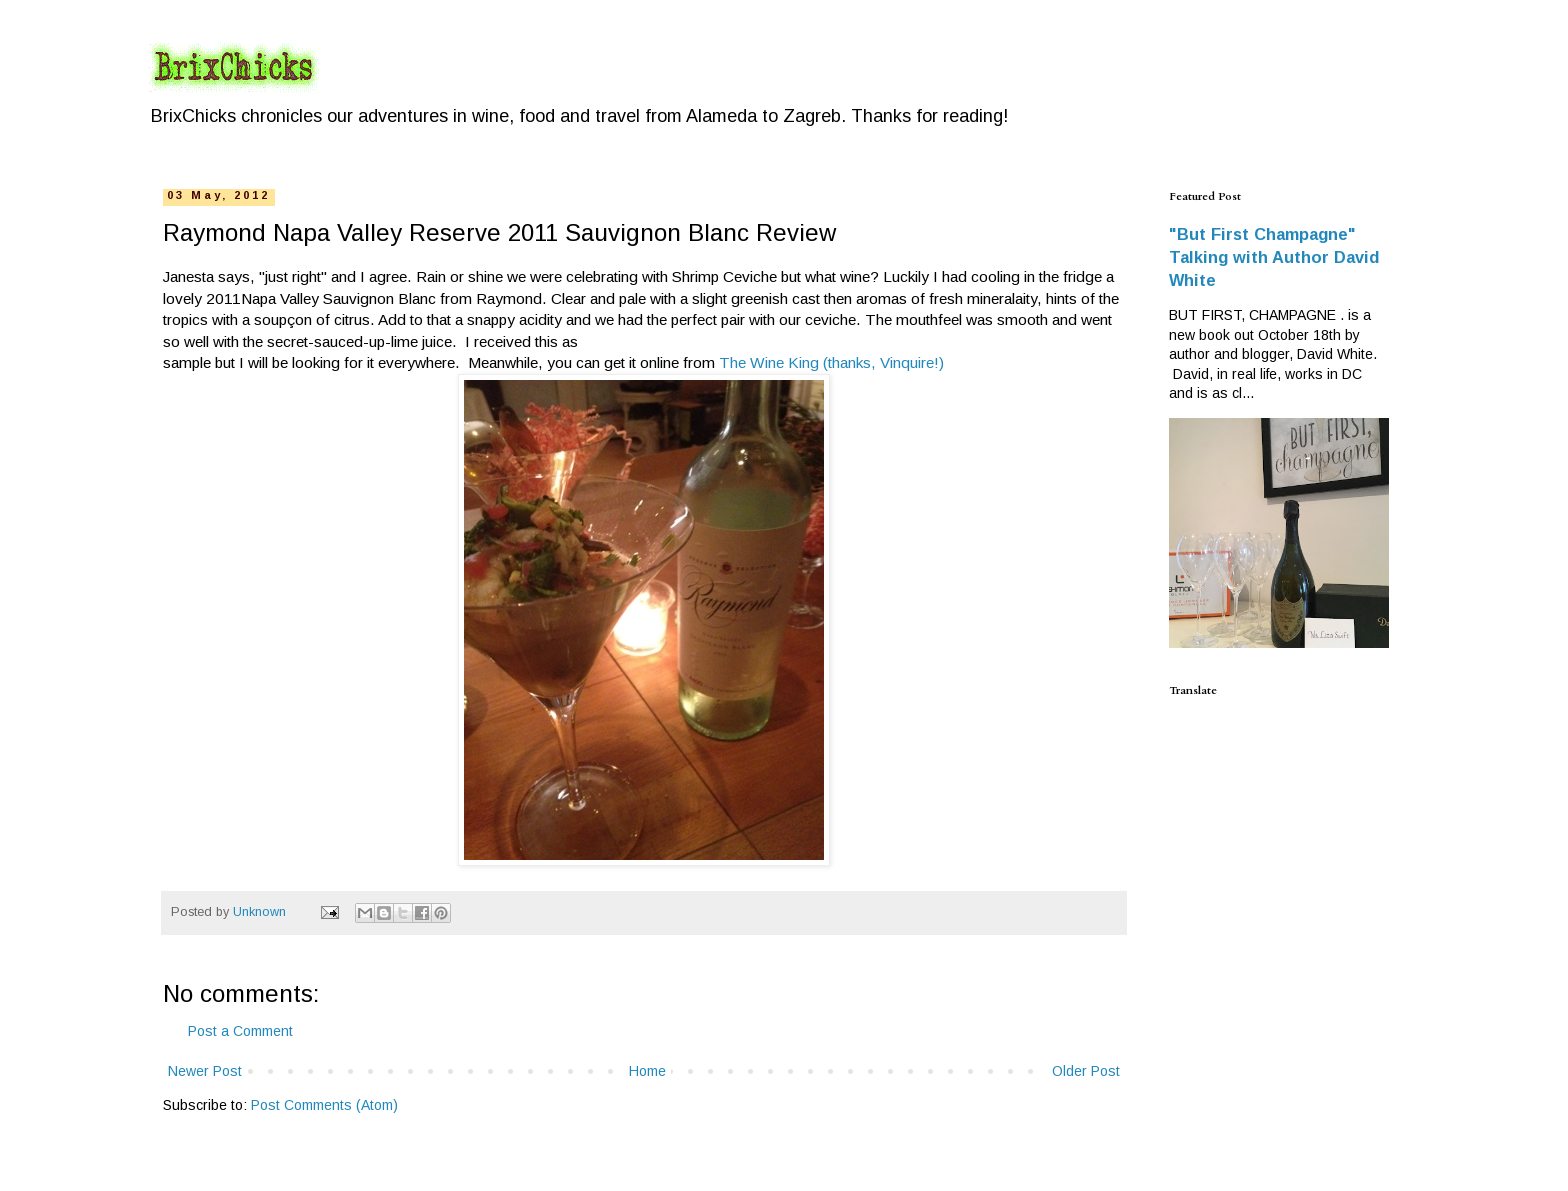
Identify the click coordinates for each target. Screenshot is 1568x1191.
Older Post (1086, 1071)
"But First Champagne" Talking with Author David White (1274, 257)
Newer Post (205, 1071)
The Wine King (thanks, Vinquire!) (831, 362)
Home (647, 1071)
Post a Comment (240, 1031)
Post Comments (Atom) (324, 1105)
